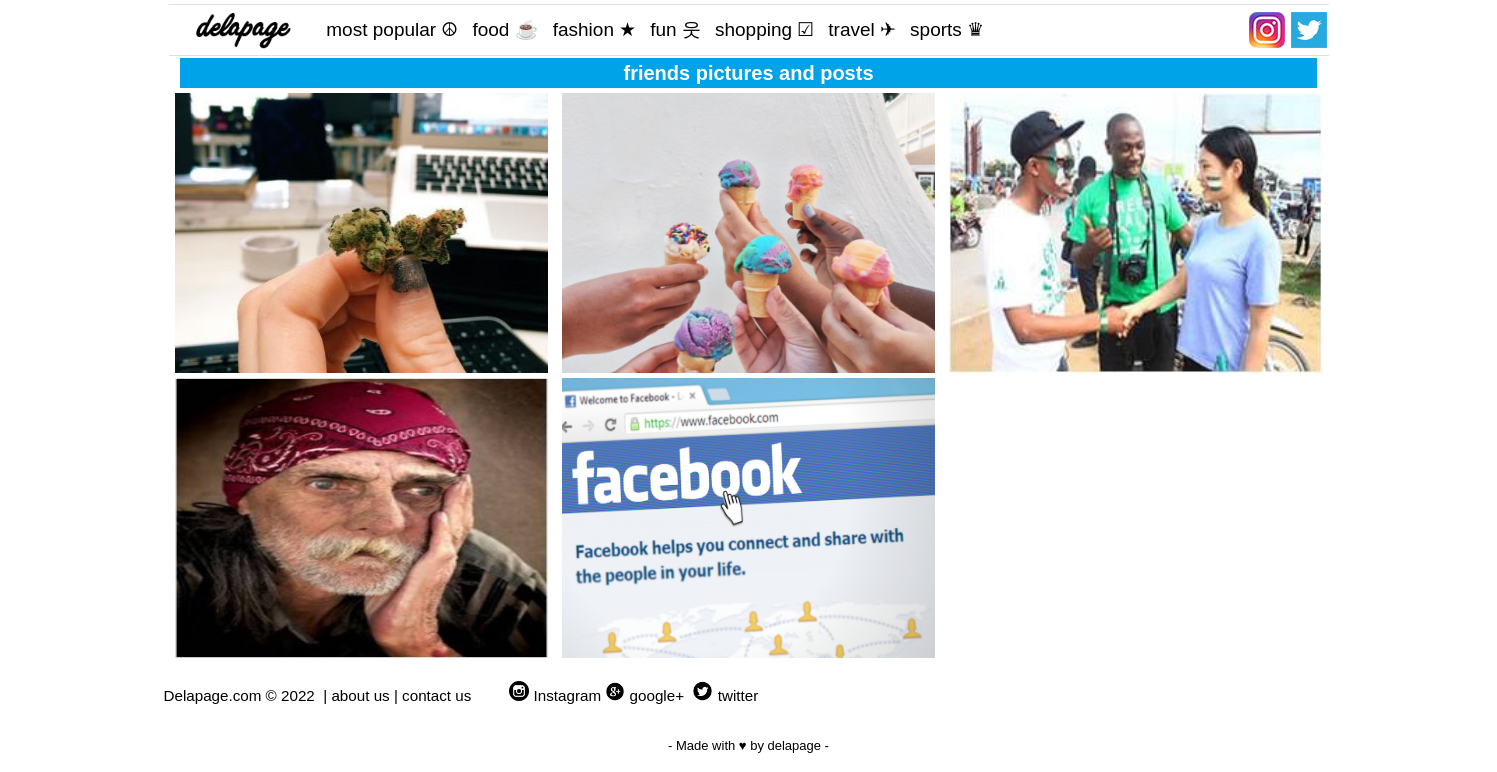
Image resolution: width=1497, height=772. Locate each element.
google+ (657, 695)
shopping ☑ (764, 29)
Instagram (568, 695)
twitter (738, 695)
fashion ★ (595, 29)
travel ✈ (862, 29)
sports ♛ (947, 29)
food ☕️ (505, 29)
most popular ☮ (392, 29)
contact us (436, 695)
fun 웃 (675, 29)
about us (360, 695)
